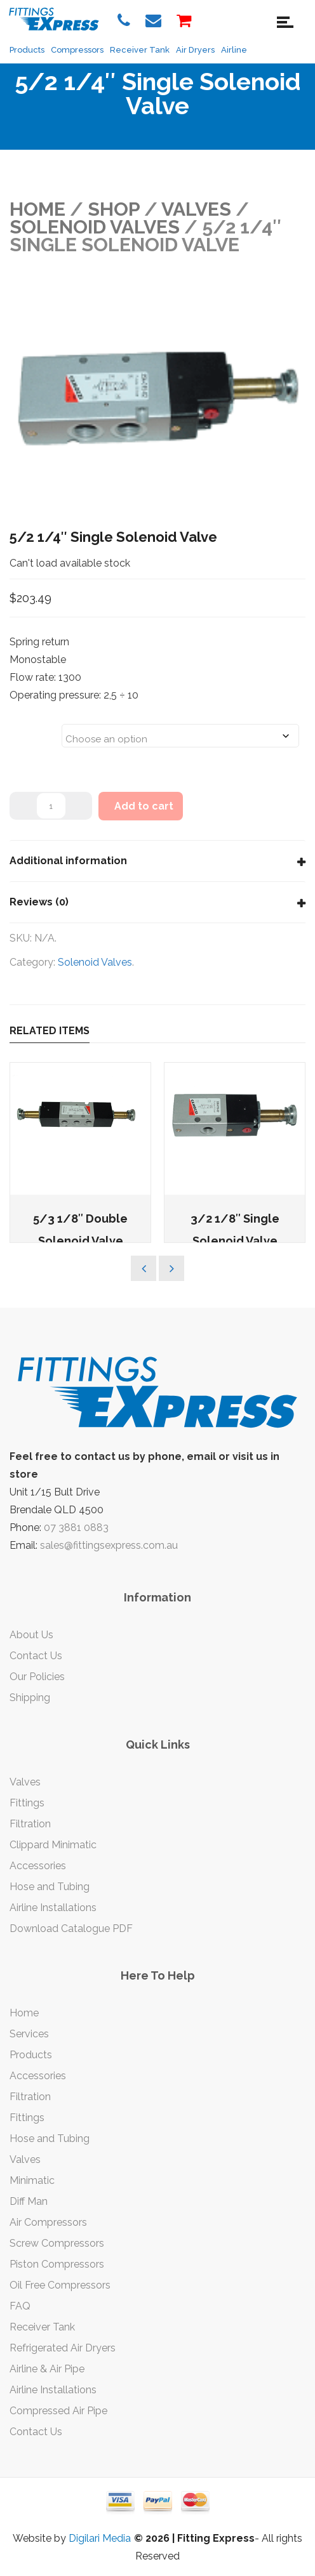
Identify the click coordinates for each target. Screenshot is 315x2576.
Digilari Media (100, 2538)
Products (27, 50)
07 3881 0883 (76, 1527)
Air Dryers (195, 50)
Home (37, 209)
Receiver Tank (140, 50)
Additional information (68, 861)
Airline (234, 50)
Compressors (77, 50)
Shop (114, 209)
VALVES (196, 209)
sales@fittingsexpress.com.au (109, 1545)
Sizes (25, 727)
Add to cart (143, 806)
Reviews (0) (39, 902)
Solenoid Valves (95, 227)
